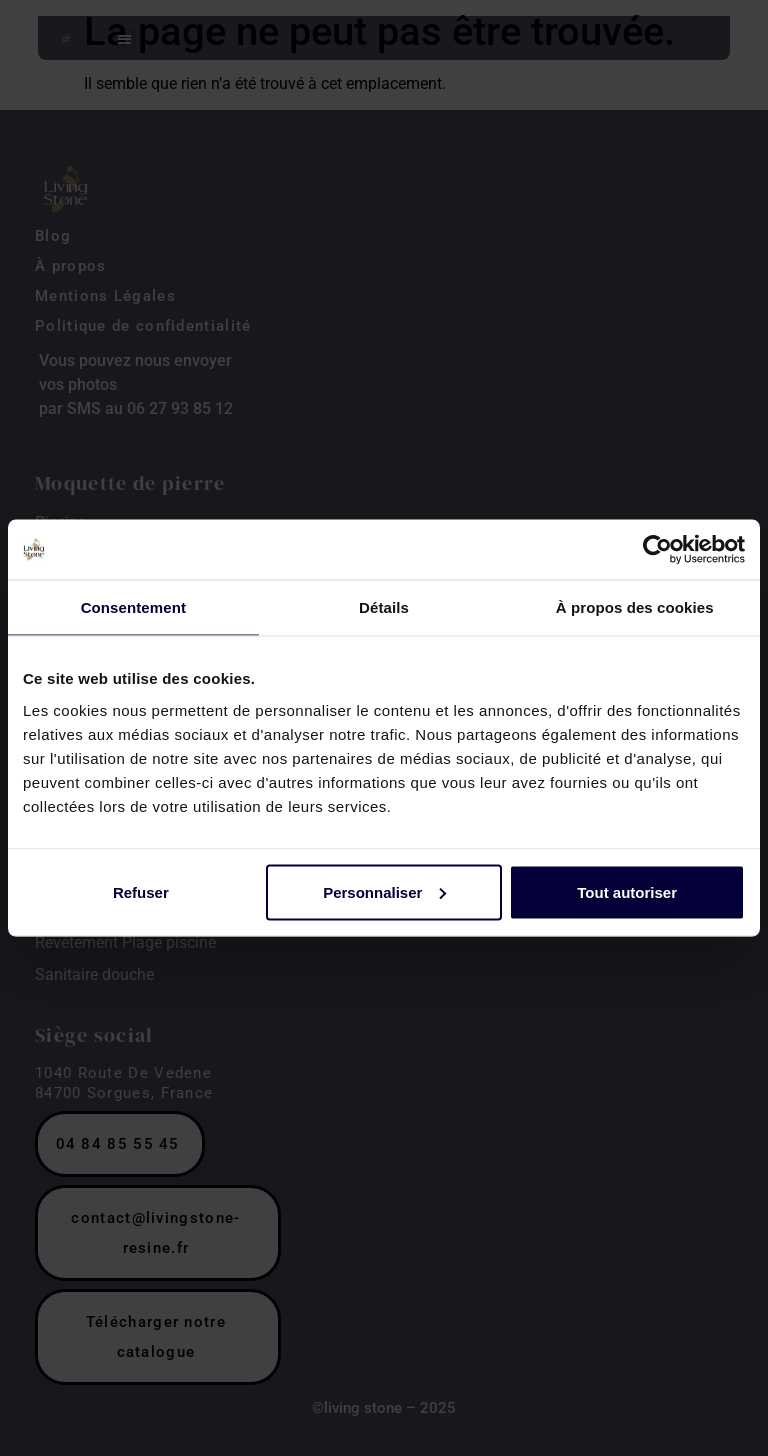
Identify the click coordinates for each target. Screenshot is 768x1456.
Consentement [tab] (133, 607)
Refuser (141, 891)
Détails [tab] (384, 607)
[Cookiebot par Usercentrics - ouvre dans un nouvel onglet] (657, 550)
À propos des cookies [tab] (635, 607)
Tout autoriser (627, 891)
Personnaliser (384, 891)
